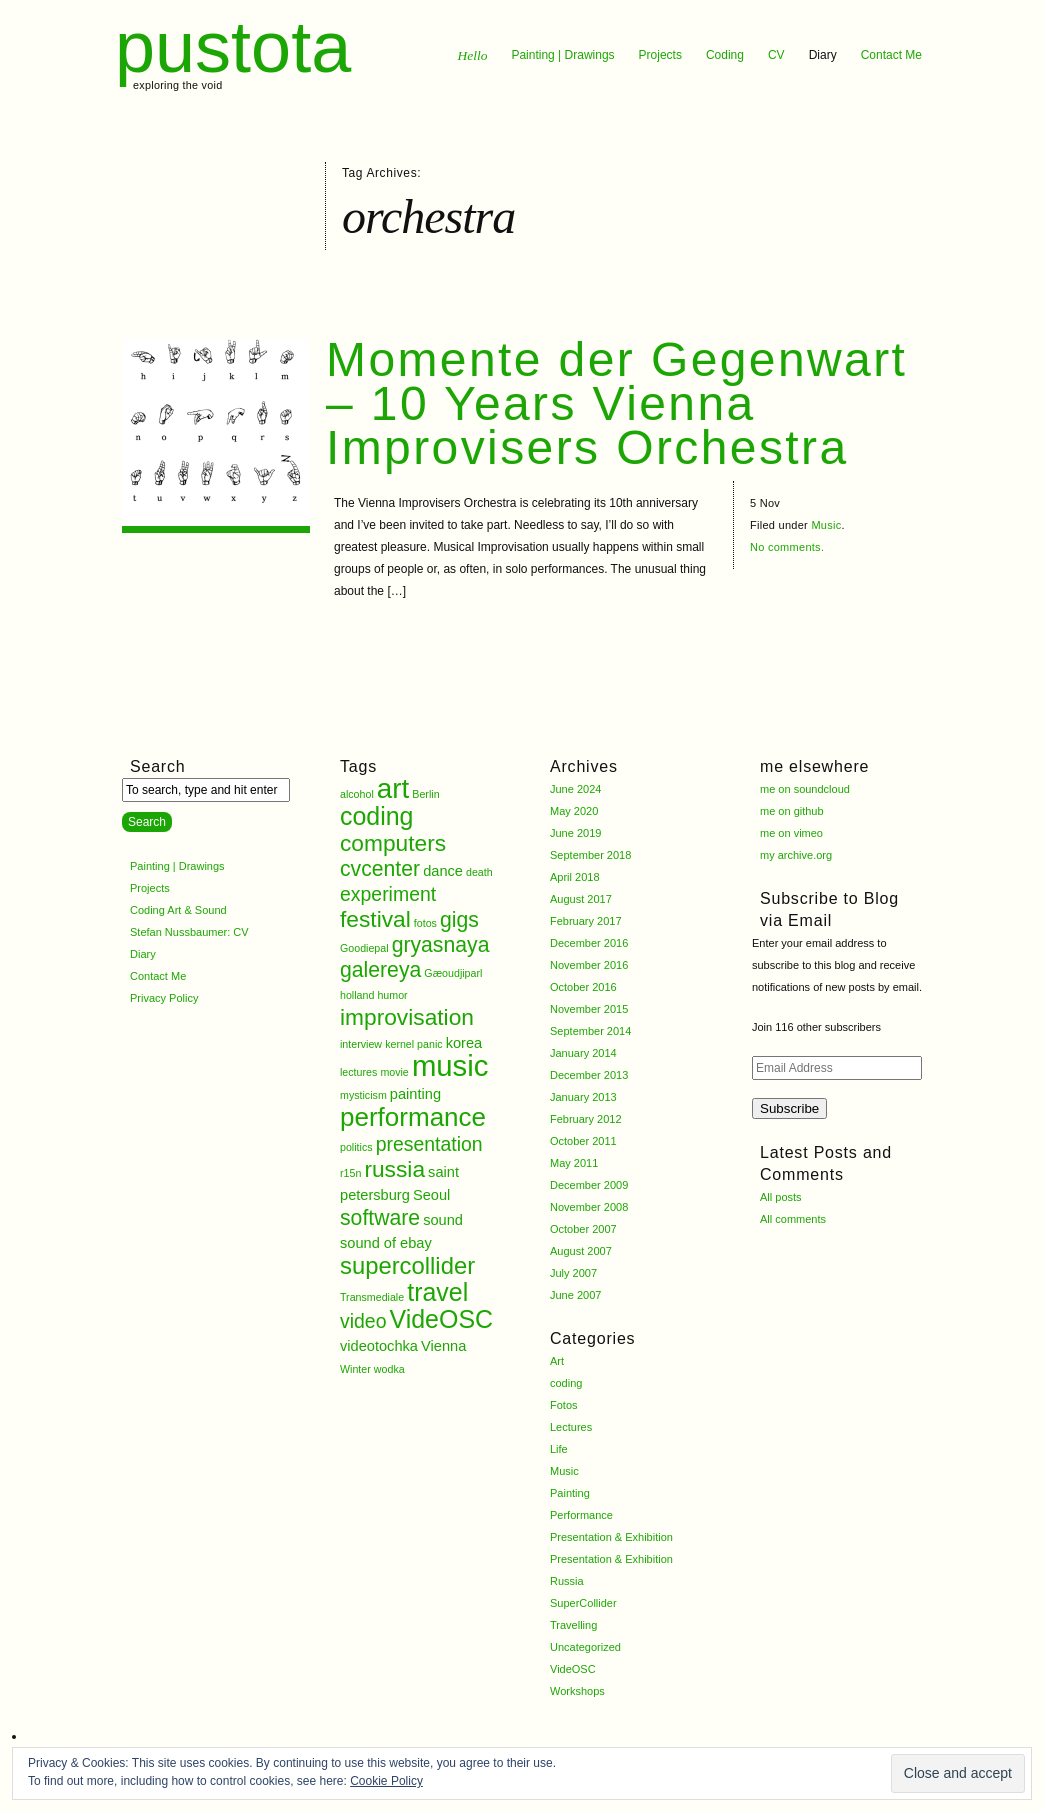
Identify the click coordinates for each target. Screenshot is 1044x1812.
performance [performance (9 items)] (413, 1117)
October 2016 (583, 987)
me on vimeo (791, 833)
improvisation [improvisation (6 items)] (407, 1017)
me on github (792, 811)
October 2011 (583, 1141)
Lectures (571, 1427)
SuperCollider (583, 1603)
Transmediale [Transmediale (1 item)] (372, 1297)
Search (158, 766)
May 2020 (574, 811)
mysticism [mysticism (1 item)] (363, 1095)
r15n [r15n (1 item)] (350, 1173)
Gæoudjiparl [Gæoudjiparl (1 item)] (453, 973)
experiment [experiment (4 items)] (388, 894)
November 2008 (589, 1207)
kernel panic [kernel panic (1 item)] (413, 1044)
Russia (567, 1581)
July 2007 (573, 1273)
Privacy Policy (164, 998)
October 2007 (583, 1229)
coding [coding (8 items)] (377, 816)
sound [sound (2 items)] (443, 1220)
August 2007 (581, 1251)
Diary (823, 55)
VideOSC (573, 1669)
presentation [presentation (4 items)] (429, 1144)
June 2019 (575, 833)
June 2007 (575, 1295)
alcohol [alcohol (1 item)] (357, 794)
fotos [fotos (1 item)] (425, 923)
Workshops (577, 1691)
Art (557, 1361)
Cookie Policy (386, 1781)
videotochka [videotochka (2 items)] (379, 1346)
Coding (725, 55)
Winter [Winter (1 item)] (355, 1369)
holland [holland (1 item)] (357, 995)
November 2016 (589, 965)
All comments (793, 1219)
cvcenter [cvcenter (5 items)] (380, 868)
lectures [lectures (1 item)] (358, 1072)
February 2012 (586, 1119)
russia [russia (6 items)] (394, 1169)
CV (776, 55)
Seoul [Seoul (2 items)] (431, 1195)
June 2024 (575, 789)
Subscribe (789, 1108)
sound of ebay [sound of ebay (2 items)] (386, 1243)
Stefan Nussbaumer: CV (189, 932)
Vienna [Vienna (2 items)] (443, 1346)
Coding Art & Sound (178, 910)
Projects (660, 55)
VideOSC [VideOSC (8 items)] (442, 1319)
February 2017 (586, 921)
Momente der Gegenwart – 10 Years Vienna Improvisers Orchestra (616, 403)
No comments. (787, 547)
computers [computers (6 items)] (393, 843)
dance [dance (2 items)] (443, 871)
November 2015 (589, 1009)
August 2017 (581, 899)
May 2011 (574, 1163)
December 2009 (589, 1185)
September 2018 (590, 855)
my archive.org (796, 855)
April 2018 (575, 877)
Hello (472, 55)
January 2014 (583, 1053)
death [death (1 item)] (479, 872)
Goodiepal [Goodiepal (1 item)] (364, 948)
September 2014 (590, 1031)
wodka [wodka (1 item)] (389, 1369)
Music (826, 525)
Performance (581, 1515)
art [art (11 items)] (393, 788)
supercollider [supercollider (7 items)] (407, 1265)
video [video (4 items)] (363, 1321)
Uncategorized (585, 1647)
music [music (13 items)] (450, 1065)
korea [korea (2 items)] (464, 1043)
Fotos (564, 1405)
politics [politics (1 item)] (356, 1147)
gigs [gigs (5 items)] (459, 919)
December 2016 (589, 943)
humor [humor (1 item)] (392, 995)
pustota (233, 47)
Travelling (573, 1625)
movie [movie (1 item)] (394, 1072)
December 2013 (589, 1075)
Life (559, 1449)
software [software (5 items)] (380, 1217)
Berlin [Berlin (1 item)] (425, 794)
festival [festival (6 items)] (375, 919)
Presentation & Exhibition (611, 1537)
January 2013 (583, 1097)
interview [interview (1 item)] (361, 1044)
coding (566, 1383)
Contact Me (891, 55)
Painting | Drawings (562, 55)
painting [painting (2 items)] (415, 1094)
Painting (570, 1493)
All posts (781, 1197)
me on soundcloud (805, 789)
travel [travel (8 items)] (437, 1292)
